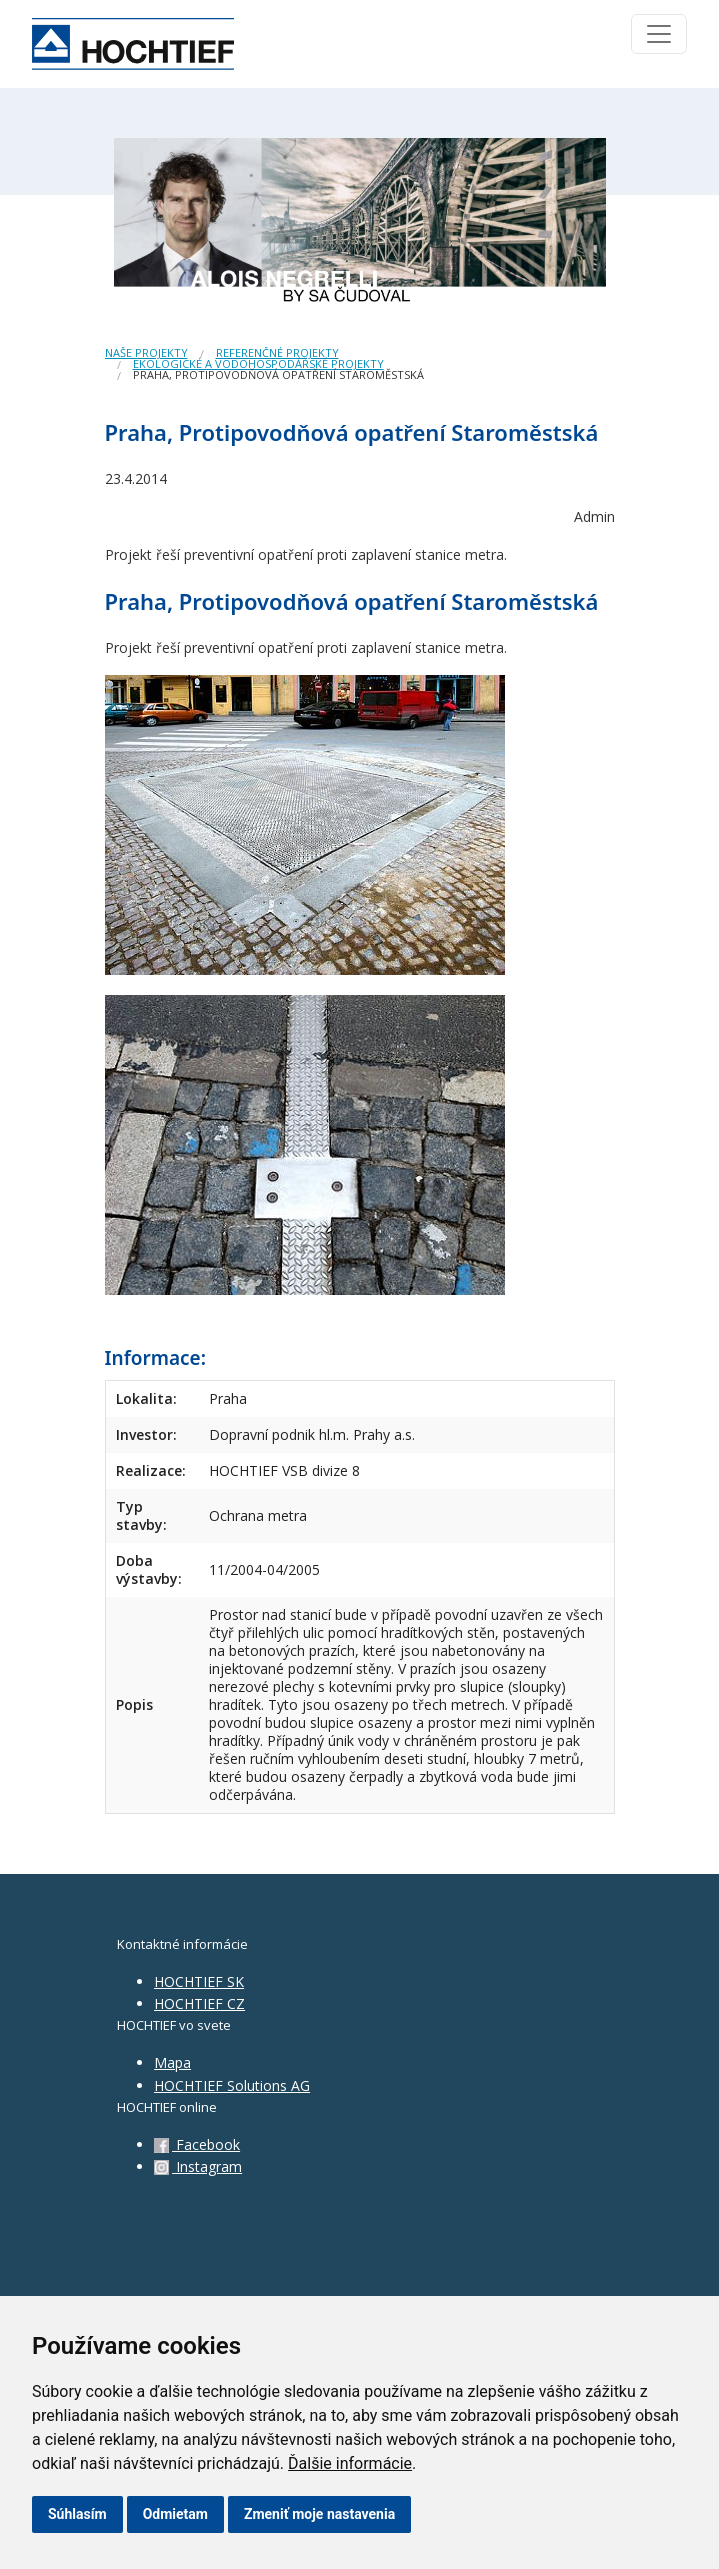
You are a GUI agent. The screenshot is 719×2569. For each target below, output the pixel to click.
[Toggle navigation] (659, 34)
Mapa (172, 2062)
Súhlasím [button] (77, 2514)
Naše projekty (146, 352)
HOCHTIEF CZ (199, 2003)
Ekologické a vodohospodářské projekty (258, 363)
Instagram (198, 2166)
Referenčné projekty (277, 352)
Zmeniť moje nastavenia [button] (319, 2514)
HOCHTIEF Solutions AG (232, 2085)
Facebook (197, 2144)
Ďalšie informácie (350, 2463)
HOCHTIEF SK (199, 1981)
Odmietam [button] (175, 2514)
